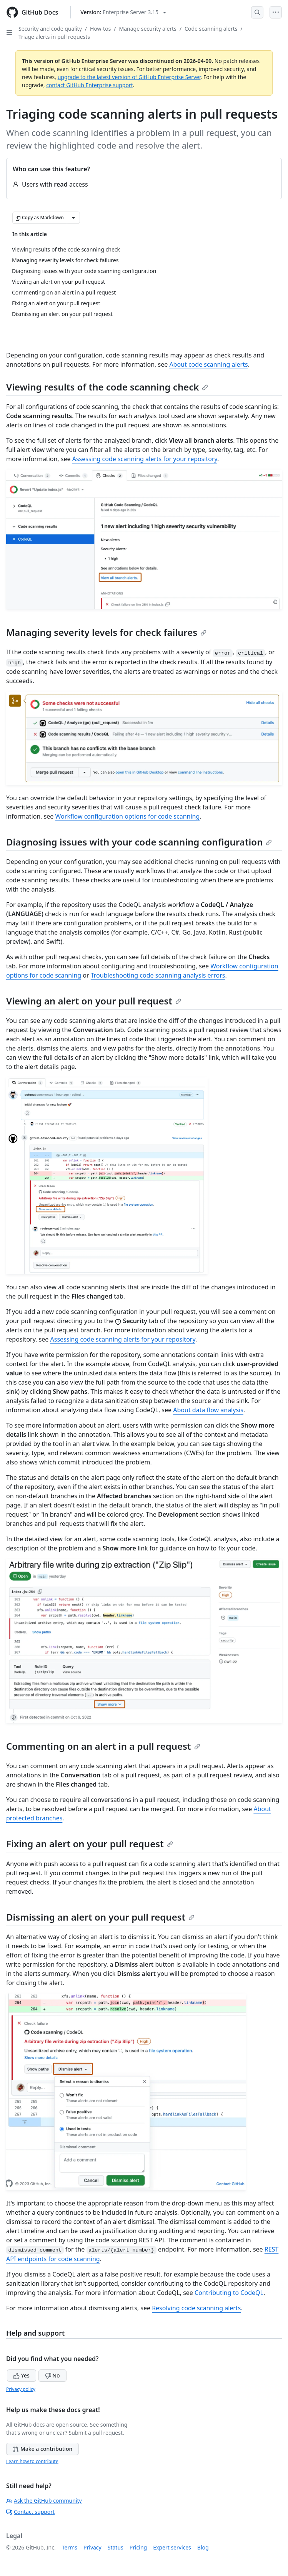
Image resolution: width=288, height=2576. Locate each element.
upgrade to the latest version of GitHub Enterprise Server (129, 77)
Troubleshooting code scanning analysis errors (158, 975)
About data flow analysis (208, 1410)
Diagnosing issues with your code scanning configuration (139, 842)
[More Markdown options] (73, 218)
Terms (69, 2547)
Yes (21, 2375)
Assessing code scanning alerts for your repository (144, 459)
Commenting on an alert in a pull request (103, 1746)
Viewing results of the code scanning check (107, 387)
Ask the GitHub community (44, 2500)
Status (115, 2547)
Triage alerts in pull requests (54, 36)
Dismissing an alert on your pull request (100, 1917)
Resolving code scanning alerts (196, 2308)
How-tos (100, 28)
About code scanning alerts (208, 364)
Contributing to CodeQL (229, 2292)
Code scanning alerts (211, 28)
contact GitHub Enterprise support (89, 85)
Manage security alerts (147, 28)
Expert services (172, 2547)
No (52, 2375)
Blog (203, 2547)
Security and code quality (50, 28)
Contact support (30, 2511)
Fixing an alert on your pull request (89, 1843)
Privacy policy (20, 2389)
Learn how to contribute (32, 2461)
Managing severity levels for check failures (106, 632)
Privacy (92, 2547)
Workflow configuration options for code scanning (127, 816)
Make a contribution (42, 2448)
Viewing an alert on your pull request (93, 1000)
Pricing (138, 2547)
